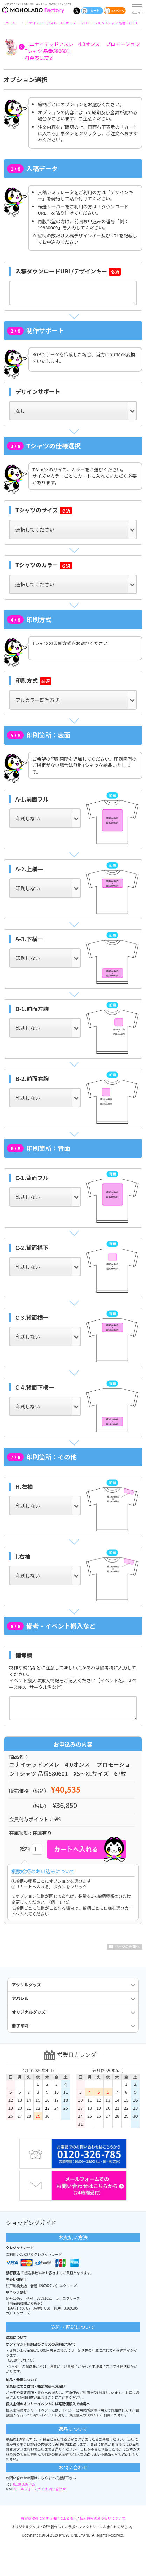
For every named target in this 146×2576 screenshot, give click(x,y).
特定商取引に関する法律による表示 (49, 2518)
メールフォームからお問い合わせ (40, 2488)
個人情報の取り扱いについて (102, 2518)
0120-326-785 (24, 2484)
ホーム (10, 22)
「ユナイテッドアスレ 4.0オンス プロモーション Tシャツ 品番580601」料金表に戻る (82, 51)
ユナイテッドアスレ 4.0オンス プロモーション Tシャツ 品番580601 (81, 22)
